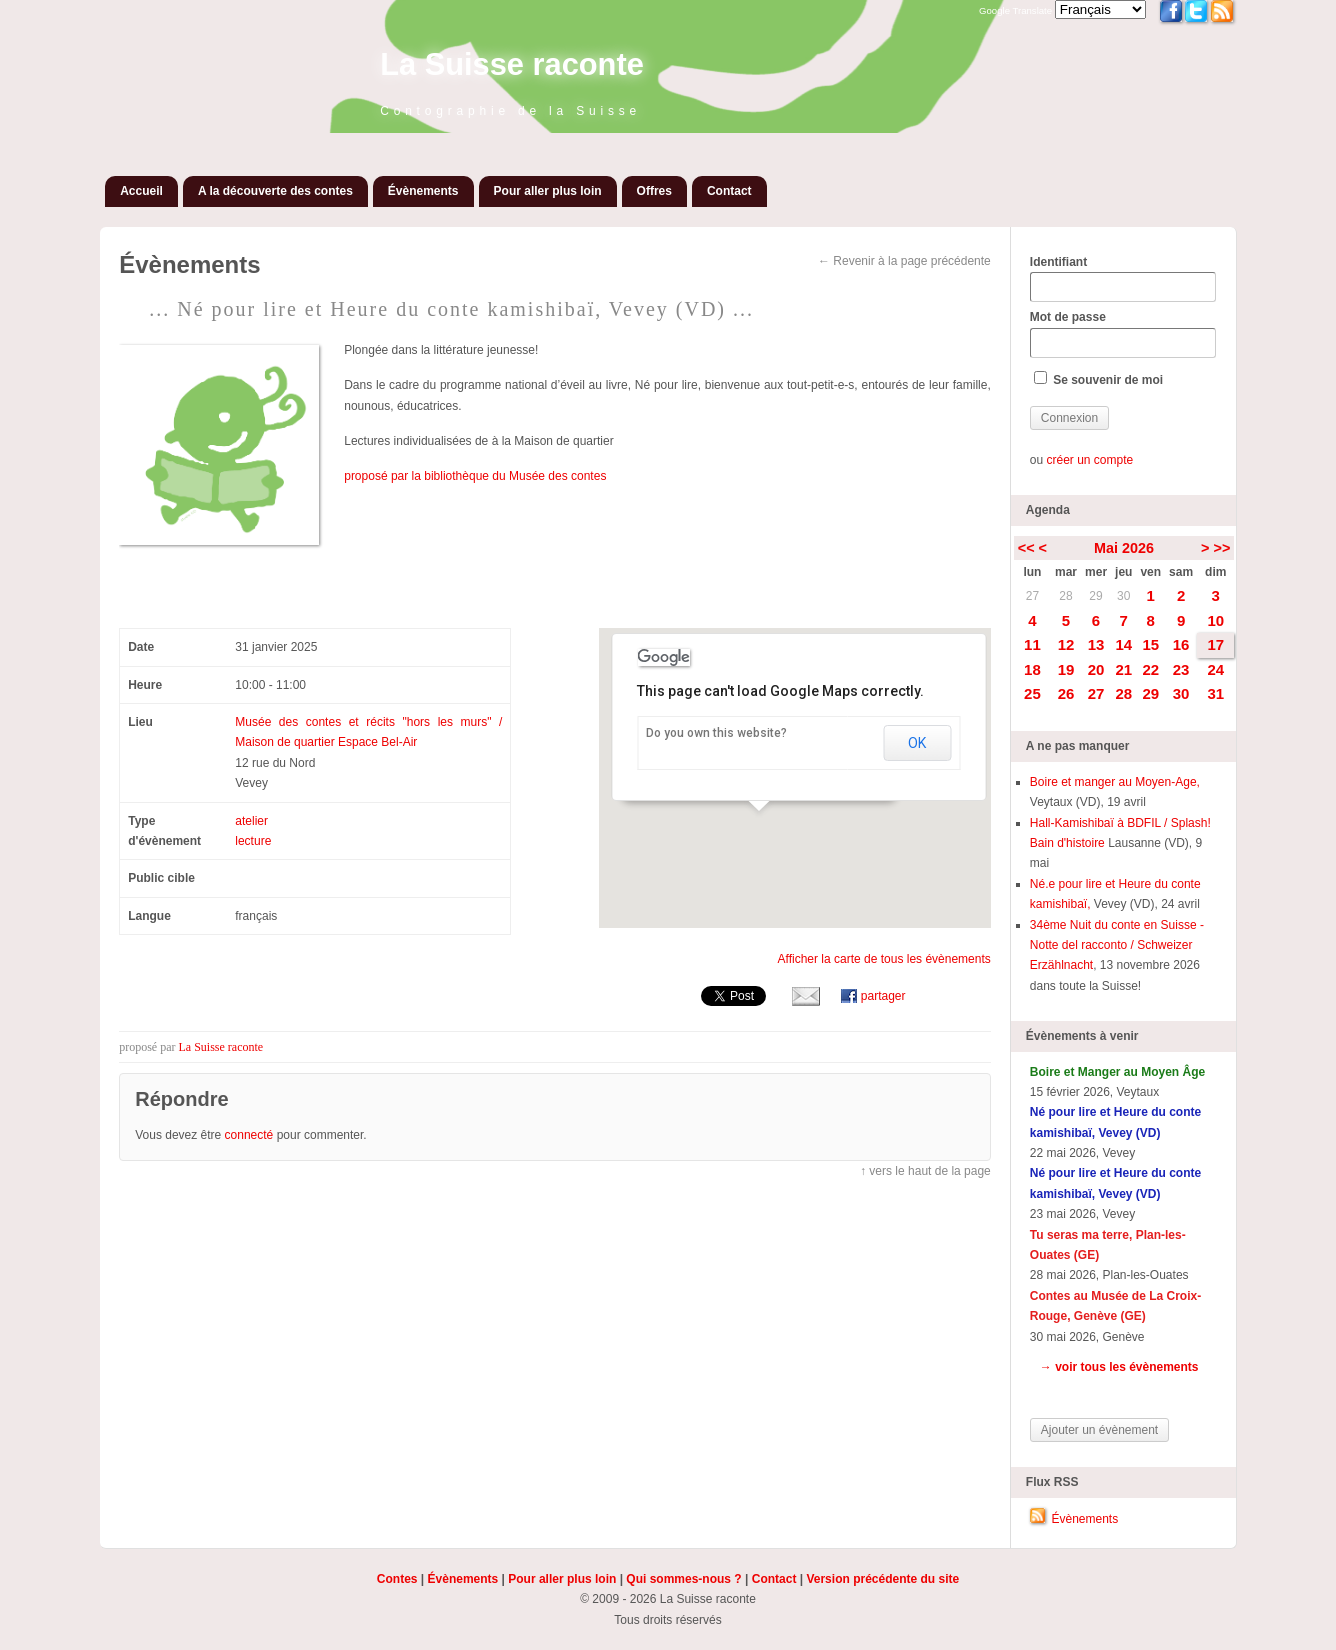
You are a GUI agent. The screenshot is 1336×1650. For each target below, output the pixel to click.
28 (1065, 596)
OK (917, 743)
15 (1150, 644)
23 (1181, 669)
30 (1123, 596)
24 (1215, 669)
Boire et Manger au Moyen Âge (1117, 1072)
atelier (251, 821)
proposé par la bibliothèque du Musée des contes (475, 476)
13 (1096, 644)
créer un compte (1089, 460)
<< (1026, 548)
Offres (654, 191)
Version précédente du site (882, 1579)
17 (1215, 644)
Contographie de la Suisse (510, 111)
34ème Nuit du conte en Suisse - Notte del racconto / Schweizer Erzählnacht (1117, 945)
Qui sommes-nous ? (683, 1579)
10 (1215, 620)
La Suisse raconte (512, 64)
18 (1032, 669)
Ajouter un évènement (1099, 1430)
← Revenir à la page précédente (904, 261)
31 (1215, 693)
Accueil (141, 191)
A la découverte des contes (275, 191)
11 (1032, 644)
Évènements (423, 191)
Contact (729, 191)
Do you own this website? (716, 733)
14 (1123, 644)
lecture (253, 841)
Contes (397, 1579)
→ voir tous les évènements (1119, 1367)
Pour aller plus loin (548, 191)
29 (1095, 596)
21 (1123, 669)
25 (1032, 693)
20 (1096, 669)
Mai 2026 (1124, 548)
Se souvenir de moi (1098, 379)
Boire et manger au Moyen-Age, (1115, 782)
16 (1181, 644)
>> (1222, 548)
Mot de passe (1123, 334)
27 (1032, 596)
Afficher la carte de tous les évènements (884, 959)
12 (1066, 644)
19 (1066, 669)
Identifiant (1123, 279)
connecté (249, 1135)
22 (1150, 669)
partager (883, 996)
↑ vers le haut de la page (925, 1171)
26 (1066, 693)
